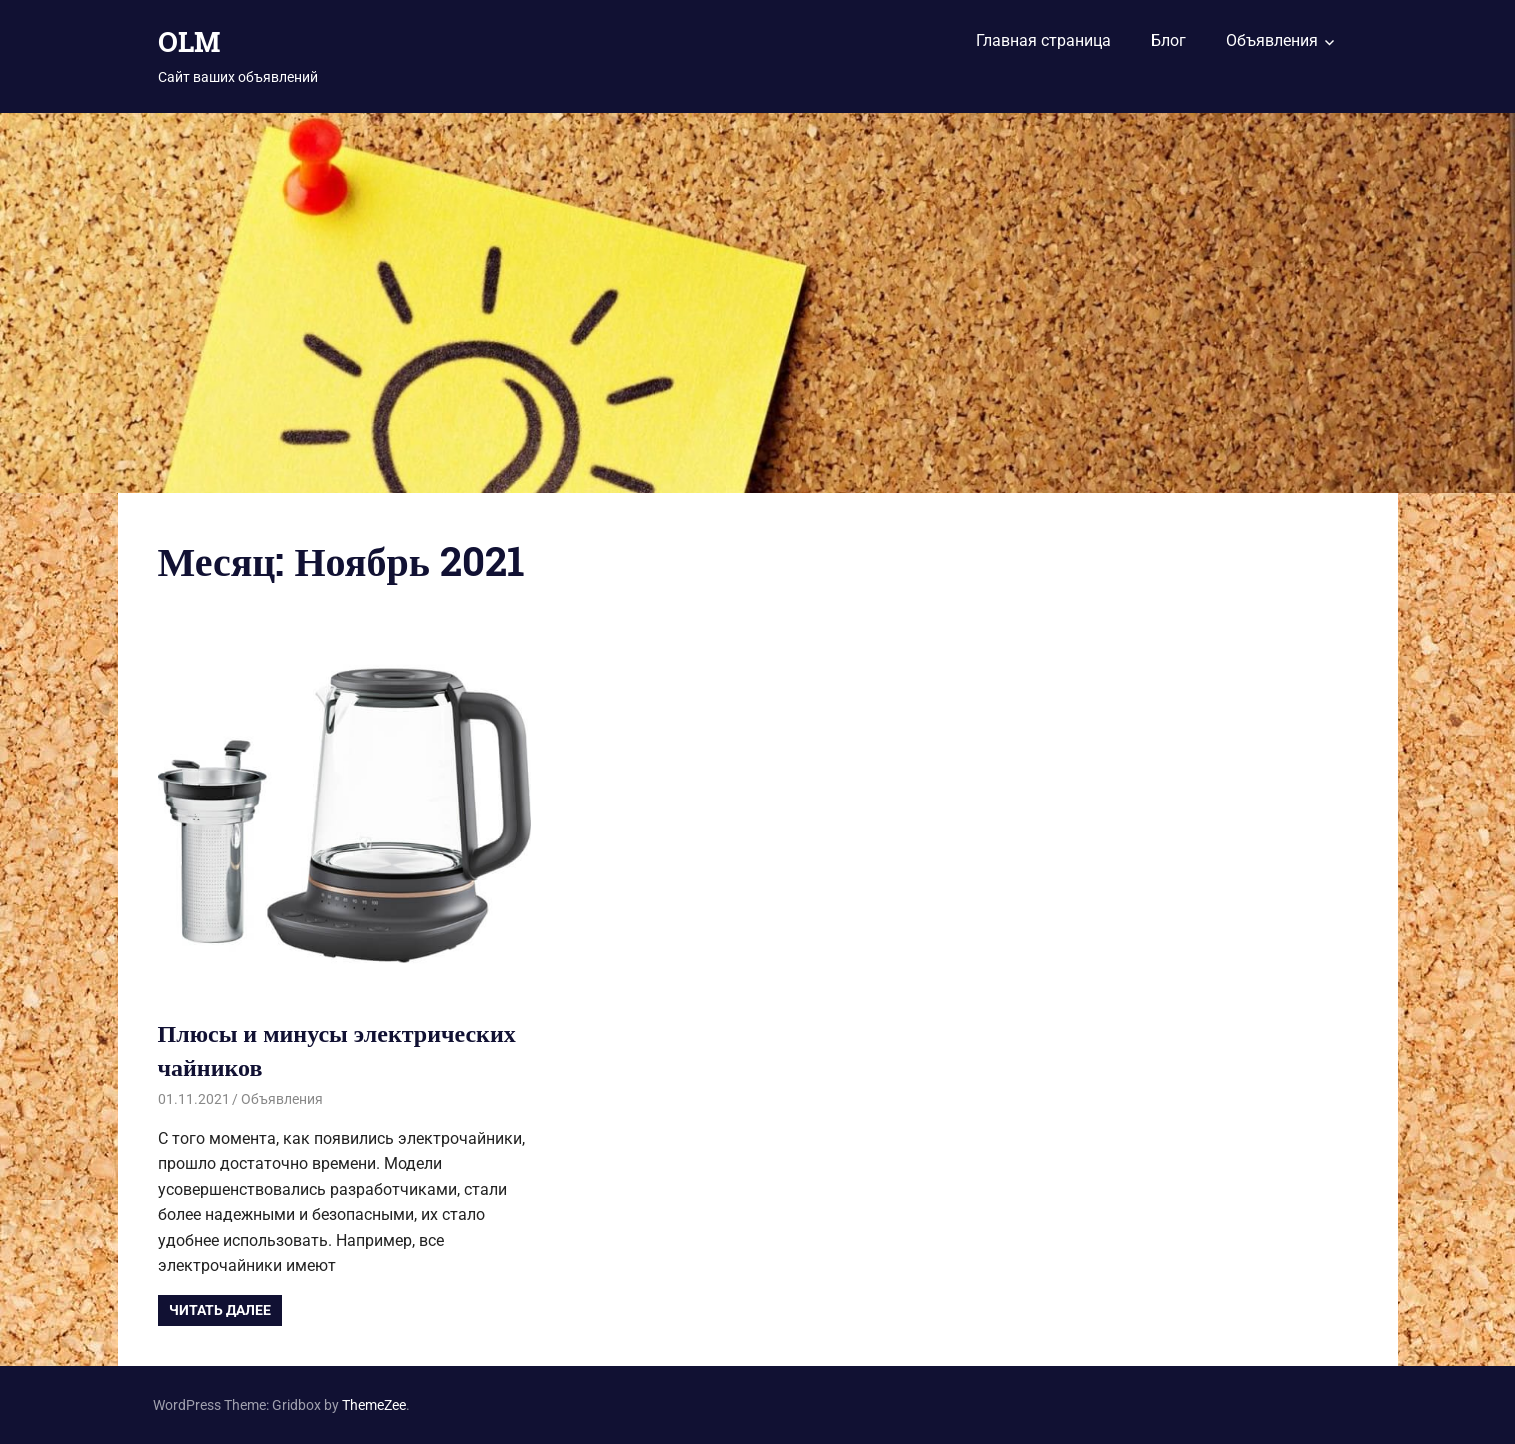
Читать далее (220, 1310)
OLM (189, 41)
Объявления (1272, 40)
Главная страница (1043, 40)
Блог (1168, 40)
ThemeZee (374, 1405)
